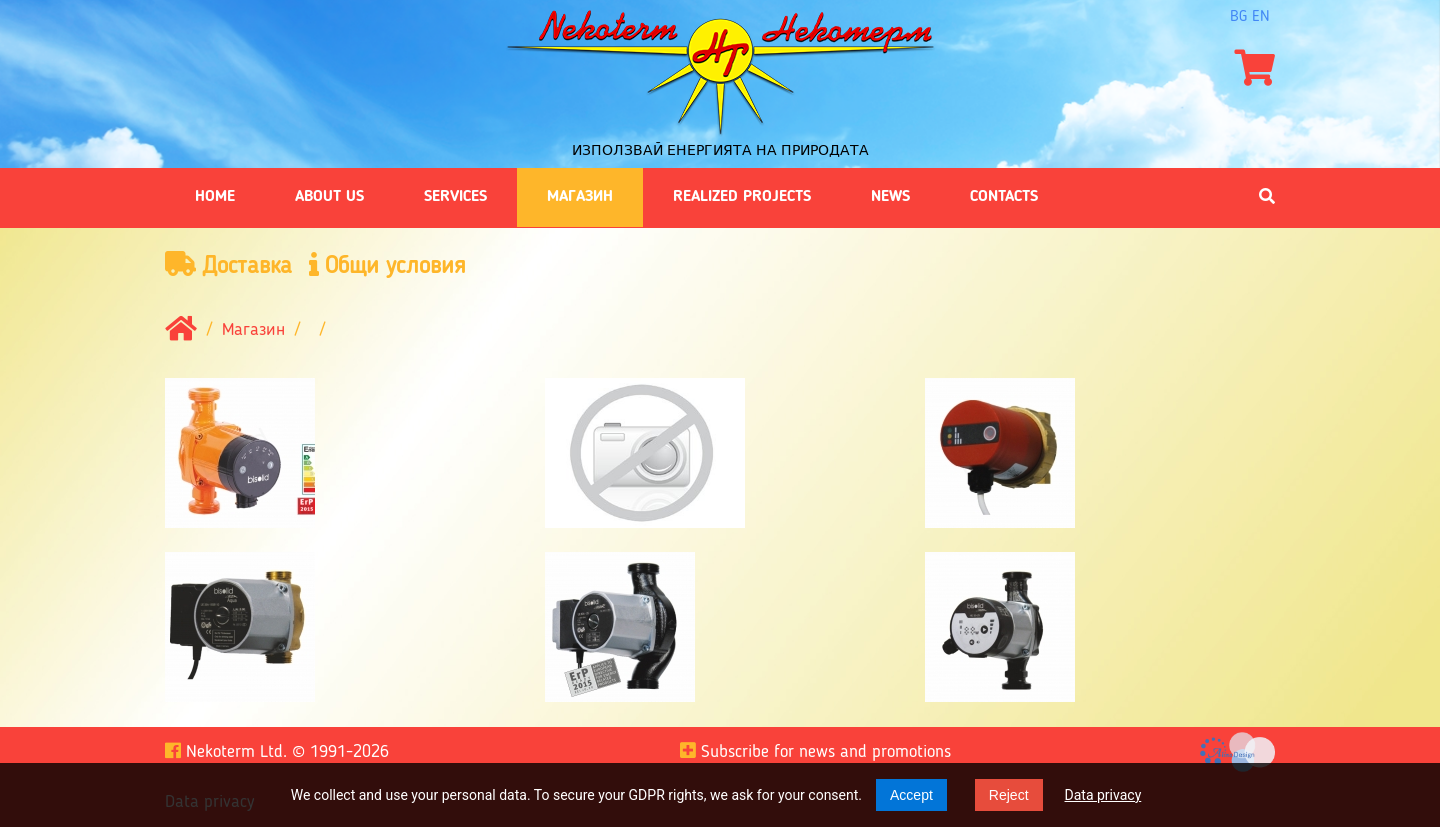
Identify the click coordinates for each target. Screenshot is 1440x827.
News (890, 197)
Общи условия (387, 265)
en (1261, 17)
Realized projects (742, 197)
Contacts (1004, 197)
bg (1238, 17)
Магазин (580, 197)
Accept (911, 795)
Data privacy (1103, 795)
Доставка (228, 265)
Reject (1009, 795)
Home (215, 197)
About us (329, 197)
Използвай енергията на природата (720, 150)
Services (455, 197)
